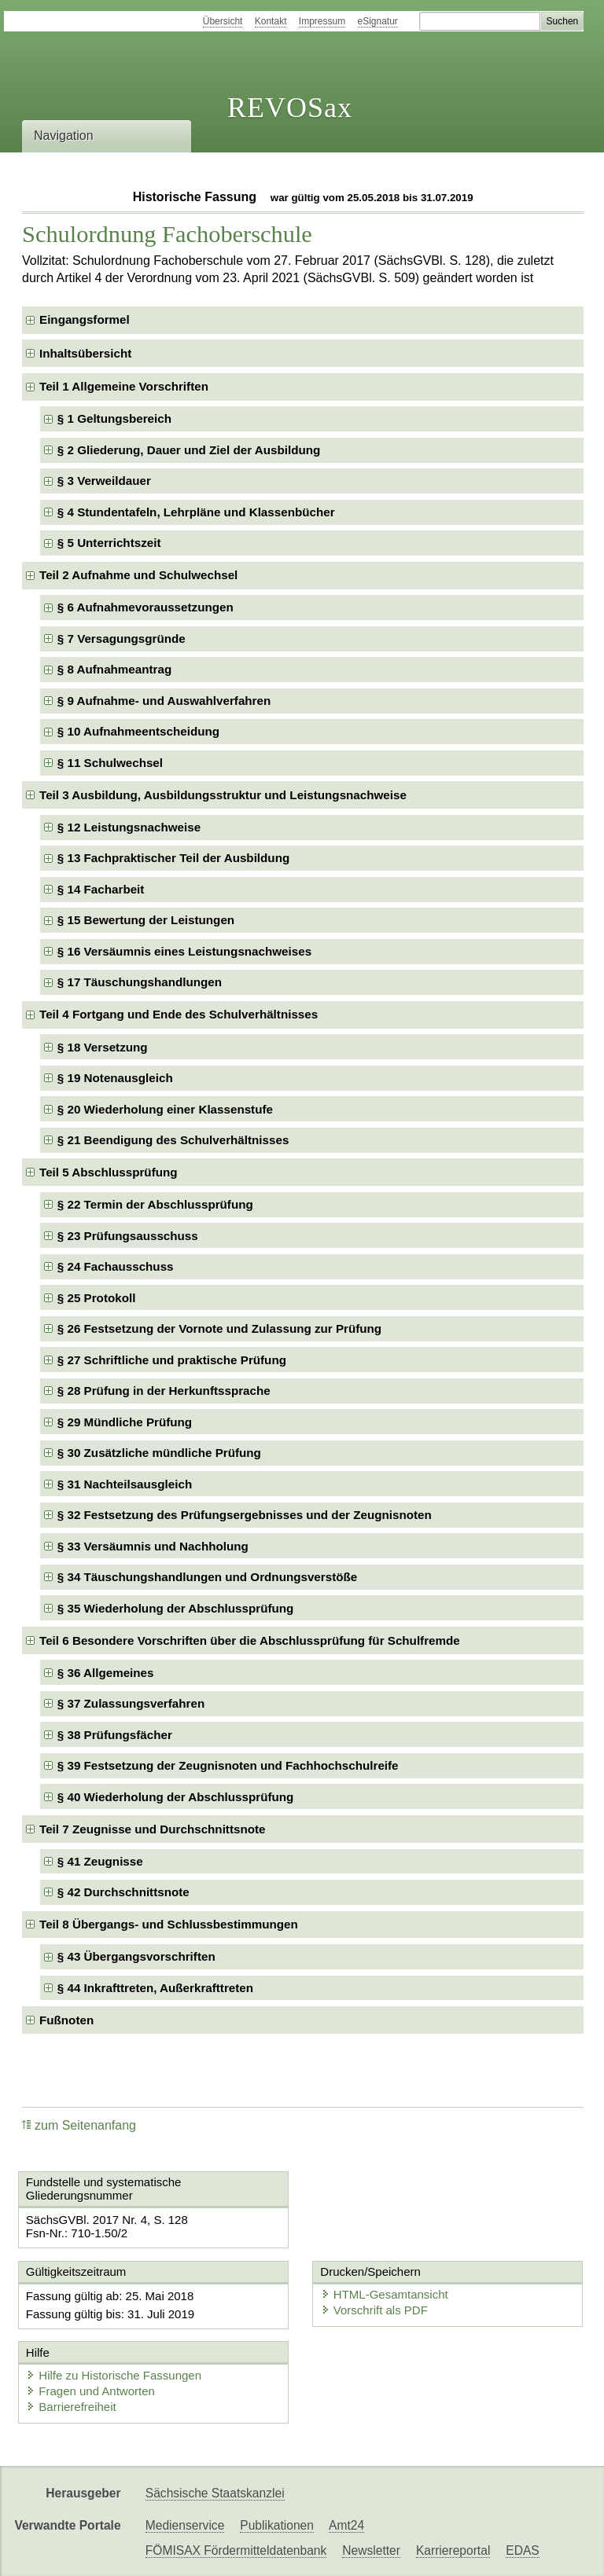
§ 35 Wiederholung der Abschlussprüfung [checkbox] (175, 1608)
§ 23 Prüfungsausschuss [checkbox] (127, 1235)
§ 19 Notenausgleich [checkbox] (115, 1077)
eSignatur (378, 21)
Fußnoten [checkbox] (66, 2020)
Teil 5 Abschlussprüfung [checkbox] (108, 1172)
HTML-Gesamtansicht (384, 2294)
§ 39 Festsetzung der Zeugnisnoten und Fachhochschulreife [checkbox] (228, 1765)
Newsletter (371, 2550)
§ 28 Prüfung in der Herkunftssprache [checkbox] (164, 1390)
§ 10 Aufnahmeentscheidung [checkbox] (138, 731)
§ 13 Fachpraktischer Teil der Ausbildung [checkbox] (173, 857)
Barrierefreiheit (71, 2406)
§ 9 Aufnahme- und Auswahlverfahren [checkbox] (164, 700)
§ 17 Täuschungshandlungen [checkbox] (139, 982)
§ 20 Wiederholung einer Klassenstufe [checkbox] (165, 1109)
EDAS (522, 2550)
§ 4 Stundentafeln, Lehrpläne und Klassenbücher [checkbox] (196, 512)
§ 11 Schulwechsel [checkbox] (110, 762)
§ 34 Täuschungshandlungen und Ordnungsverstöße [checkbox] (207, 1576)
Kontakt (271, 21)
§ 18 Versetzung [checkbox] (102, 1047)
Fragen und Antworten (90, 2391)
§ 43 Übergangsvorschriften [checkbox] (136, 1956)
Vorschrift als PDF (374, 2310)
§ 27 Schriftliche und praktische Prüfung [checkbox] (171, 1360)
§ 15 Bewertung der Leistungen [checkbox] (145, 920)
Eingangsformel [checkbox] (84, 319)
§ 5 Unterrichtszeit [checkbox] (109, 542)
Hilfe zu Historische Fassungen (113, 2375)
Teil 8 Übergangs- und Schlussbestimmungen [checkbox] (168, 1924)
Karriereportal (453, 2550)
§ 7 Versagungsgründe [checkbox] (121, 638)
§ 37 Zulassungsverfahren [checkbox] (130, 1703)
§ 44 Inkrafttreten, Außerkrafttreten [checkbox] (155, 1987)
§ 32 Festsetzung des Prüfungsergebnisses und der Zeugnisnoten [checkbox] (244, 1514)
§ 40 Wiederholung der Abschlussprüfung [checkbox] (175, 1797)
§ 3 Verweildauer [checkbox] (104, 480)
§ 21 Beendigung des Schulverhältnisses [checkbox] (173, 1140)
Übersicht (223, 21)
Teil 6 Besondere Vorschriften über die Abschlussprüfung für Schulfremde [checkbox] (249, 1640)
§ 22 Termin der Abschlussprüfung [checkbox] (155, 1204)
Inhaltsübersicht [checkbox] (85, 353)
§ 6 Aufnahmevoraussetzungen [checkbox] (145, 607)
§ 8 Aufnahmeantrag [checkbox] (114, 669)
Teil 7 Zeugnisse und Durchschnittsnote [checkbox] (152, 1829)
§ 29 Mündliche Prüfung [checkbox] (124, 1422)
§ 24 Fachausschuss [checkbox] (115, 1266)
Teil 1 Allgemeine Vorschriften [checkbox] (123, 386)
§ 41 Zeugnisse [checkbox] (100, 1861)
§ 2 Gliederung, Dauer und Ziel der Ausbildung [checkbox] (188, 450)
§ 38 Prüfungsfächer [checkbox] (114, 1734)
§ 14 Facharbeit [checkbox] (101, 889)
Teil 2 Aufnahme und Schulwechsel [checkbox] (138, 575)
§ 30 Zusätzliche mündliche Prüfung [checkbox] (159, 1452)
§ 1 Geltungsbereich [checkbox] (114, 418)
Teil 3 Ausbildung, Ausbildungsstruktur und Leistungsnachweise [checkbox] (223, 795)
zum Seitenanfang (79, 2125)
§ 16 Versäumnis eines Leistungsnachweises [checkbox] (184, 951)
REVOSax (289, 107)
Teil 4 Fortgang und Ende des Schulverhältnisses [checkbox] (178, 1014)
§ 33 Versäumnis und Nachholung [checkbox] (153, 1546)
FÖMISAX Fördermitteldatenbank (236, 2550)
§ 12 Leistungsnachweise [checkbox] (129, 827)
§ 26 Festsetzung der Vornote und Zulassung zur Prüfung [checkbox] (219, 1328)
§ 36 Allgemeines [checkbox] (105, 1672)
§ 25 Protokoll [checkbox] (96, 1298)
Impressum (322, 21)
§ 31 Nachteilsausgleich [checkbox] (124, 1484)
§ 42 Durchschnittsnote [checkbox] (123, 1892)
